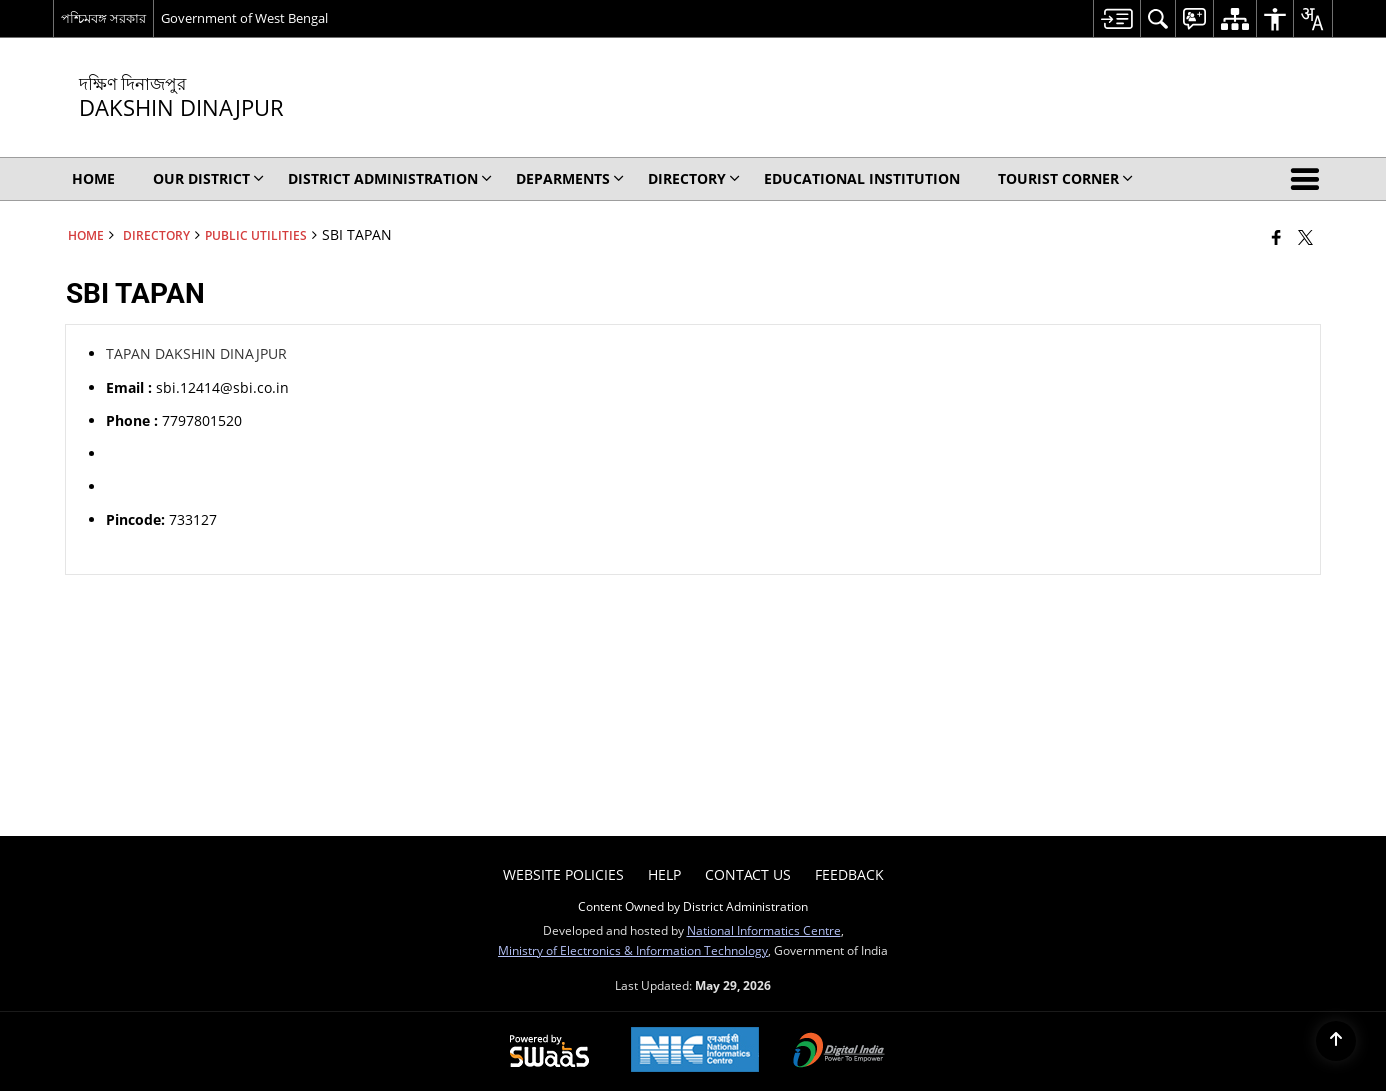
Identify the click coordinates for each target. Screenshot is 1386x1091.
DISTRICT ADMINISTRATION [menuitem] (390, 178)
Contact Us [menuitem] (748, 874)
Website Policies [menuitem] (563, 874)
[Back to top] (1336, 1041)
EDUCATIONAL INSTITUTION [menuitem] (862, 178)
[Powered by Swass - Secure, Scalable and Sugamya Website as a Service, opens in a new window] (549, 1052)
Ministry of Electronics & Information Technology (633, 950)
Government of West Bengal (244, 18)
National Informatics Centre (764, 930)
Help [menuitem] (664, 874)
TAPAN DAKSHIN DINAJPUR (196, 353)
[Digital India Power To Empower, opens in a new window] (839, 1052)
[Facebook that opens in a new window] (1276, 237)
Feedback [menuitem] (849, 874)
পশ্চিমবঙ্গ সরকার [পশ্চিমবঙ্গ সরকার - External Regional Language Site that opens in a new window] (103, 18)
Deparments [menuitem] (570, 178)
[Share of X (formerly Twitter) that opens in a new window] (1305, 237)
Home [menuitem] (93, 178)
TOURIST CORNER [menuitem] (1065, 178)
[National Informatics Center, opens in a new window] (695, 1051)
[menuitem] (1116, 18)
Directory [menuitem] (694, 178)
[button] (1309, 179)
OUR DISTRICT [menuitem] (208, 178)
